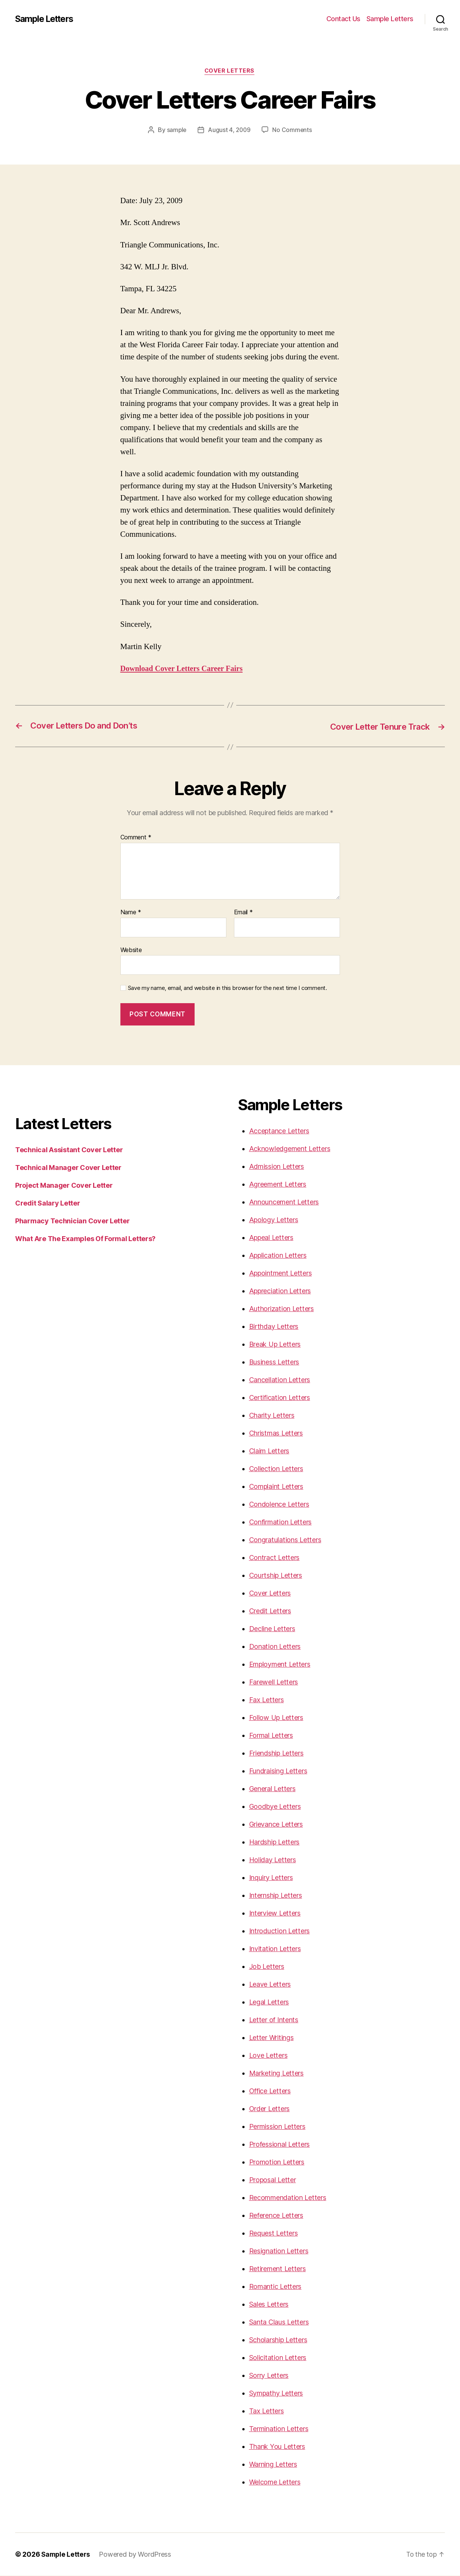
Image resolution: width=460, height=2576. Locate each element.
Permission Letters (277, 2127)
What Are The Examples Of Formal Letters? (85, 1239)
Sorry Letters (269, 2376)
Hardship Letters (274, 1842)
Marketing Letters (276, 2073)
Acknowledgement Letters (290, 1149)
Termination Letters (279, 2429)
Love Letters (268, 2056)
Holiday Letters (272, 1860)
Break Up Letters (275, 1345)
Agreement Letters (277, 1185)
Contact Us (343, 19)
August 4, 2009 (229, 130)
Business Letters (274, 1362)
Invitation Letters (275, 1949)
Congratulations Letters (285, 1540)
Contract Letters (274, 1558)
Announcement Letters (284, 1202)
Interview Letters (275, 1913)
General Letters (272, 1789)
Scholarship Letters (278, 2340)
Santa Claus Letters (279, 2322)
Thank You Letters (277, 2447)
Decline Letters (272, 1629)
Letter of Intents (273, 2020)
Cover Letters (230, 71)
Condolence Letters (279, 1505)
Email (243, 912)
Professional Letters (279, 2145)
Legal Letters (269, 2002)
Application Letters (278, 1256)
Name (130, 912)
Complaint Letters (276, 1487)
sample (176, 130)
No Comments (293, 130)
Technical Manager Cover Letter (68, 1168)
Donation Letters (275, 1647)
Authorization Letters (281, 1309)
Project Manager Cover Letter (63, 1186)
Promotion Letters (276, 2162)
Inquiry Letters (271, 1878)
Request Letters (273, 2233)
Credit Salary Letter (47, 1203)
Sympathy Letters (276, 2393)
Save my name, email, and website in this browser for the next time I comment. (227, 988)
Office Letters (270, 2091)
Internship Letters (275, 1896)
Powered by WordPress (136, 2555)
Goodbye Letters (275, 1807)
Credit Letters (270, 1611)
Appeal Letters (271, 1238)
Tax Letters (266, 2411)
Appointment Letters (280, 1273)
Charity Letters (272, 1416)
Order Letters (269, 2109)
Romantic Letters (275, 2287)
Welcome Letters (275, 2482)
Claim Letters (269, 1451)
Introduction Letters (279, 1931)
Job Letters (266, 1967)
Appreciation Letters (280, 1291)
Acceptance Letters (279, 1131)
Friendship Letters (276, 1753)
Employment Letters (279, 1665)
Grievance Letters (276, 1825)
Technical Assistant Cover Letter (69, 1150)
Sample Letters (46, 18)
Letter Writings (271, 2038)
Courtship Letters (275, 1576)
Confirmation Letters (280, 1522)
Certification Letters (279, 1398)
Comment (136, 838)
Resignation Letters (279, 2251)
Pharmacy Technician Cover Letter (72, 1221)
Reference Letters (276, 2216)
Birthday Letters (274, 1327)
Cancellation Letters (279, 1380)
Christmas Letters (276, 1433)
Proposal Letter (272, 2180)
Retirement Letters (277, 2269)
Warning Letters (273, 2465)
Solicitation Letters (278, 2358)
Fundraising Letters (278, 1771)
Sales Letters (269, 2305)
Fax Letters (266, 1700)
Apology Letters (273, 1220)
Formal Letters (271, 1736)
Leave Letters (270, 1985)
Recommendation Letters (287, 2198)
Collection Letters (276, 1469)
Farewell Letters (273, 1682)
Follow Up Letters (276, 1718)
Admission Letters (276, 1167)
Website (131, 950)
